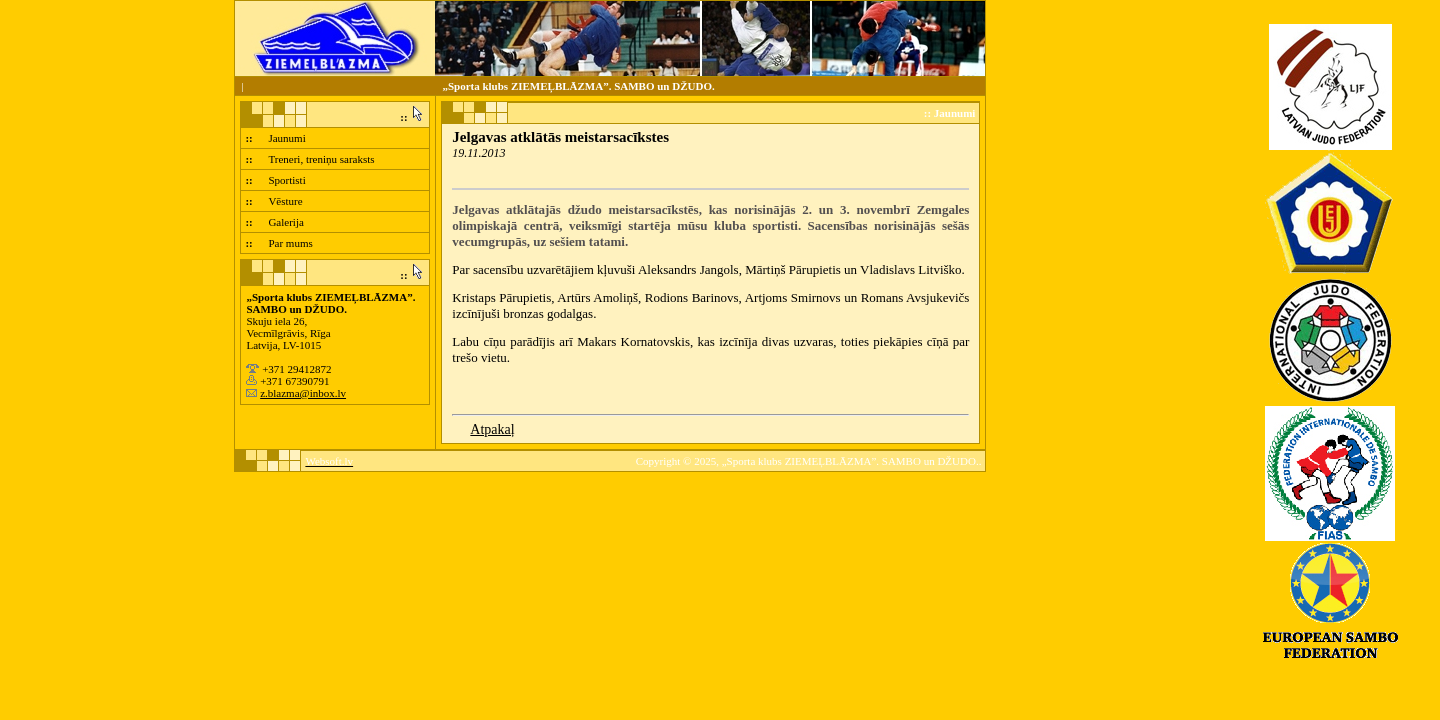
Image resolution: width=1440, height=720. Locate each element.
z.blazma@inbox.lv (303, 393)
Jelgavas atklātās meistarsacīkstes (560, 137)
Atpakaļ (492, 429)
